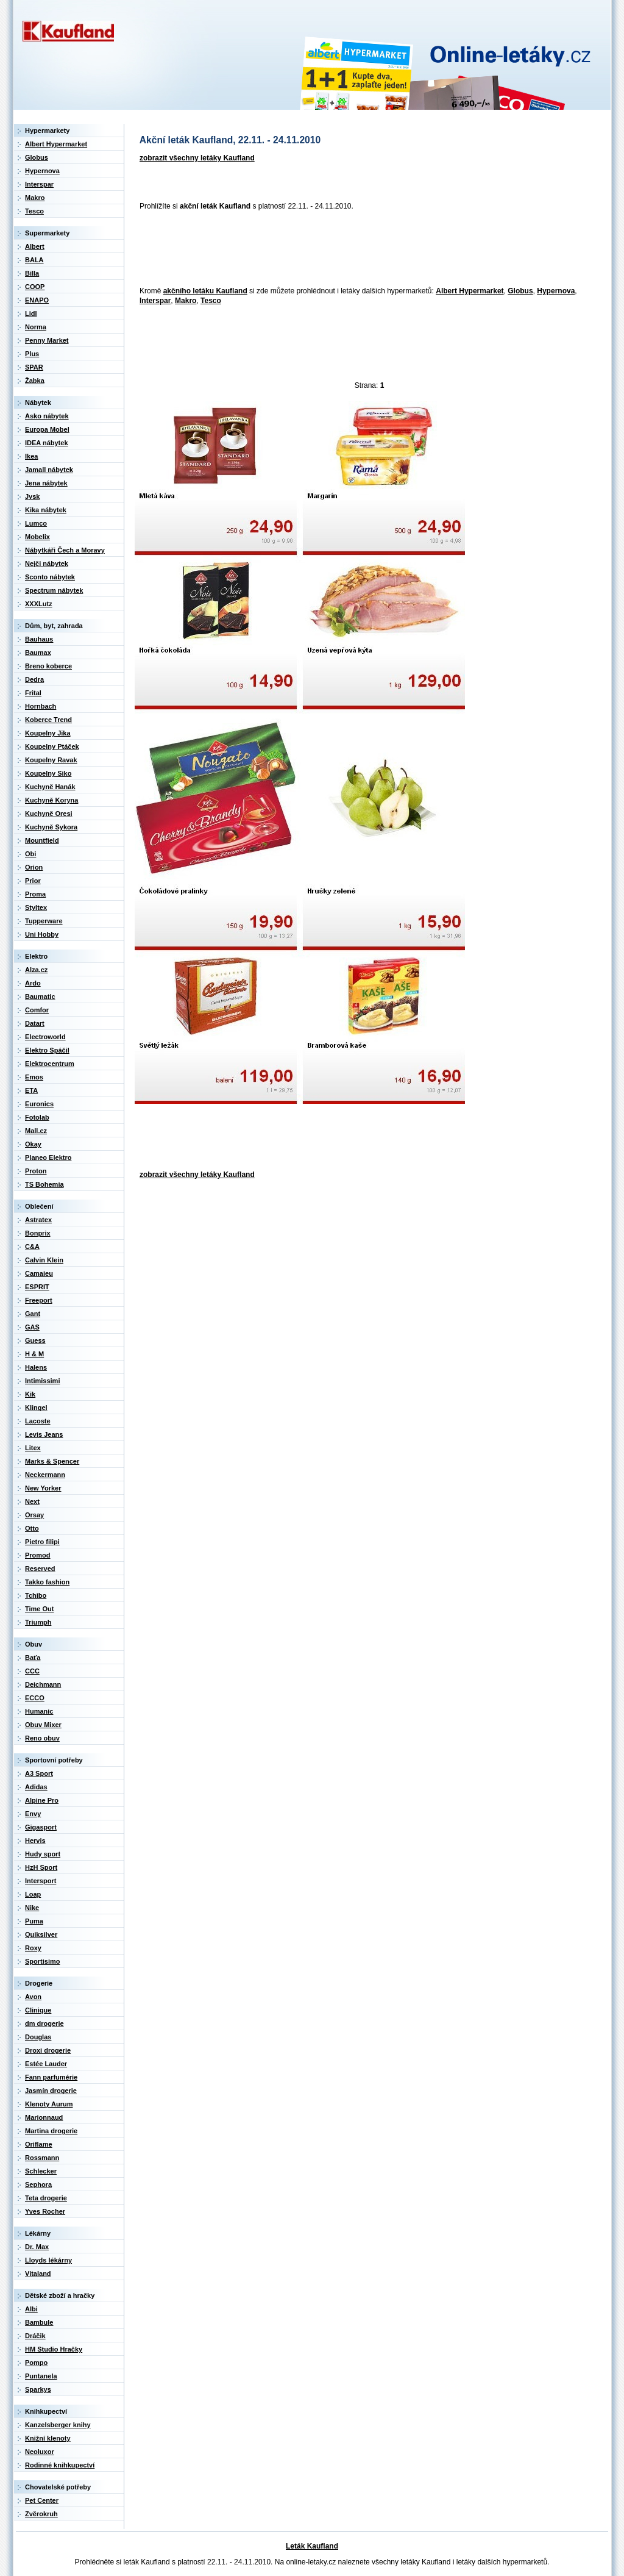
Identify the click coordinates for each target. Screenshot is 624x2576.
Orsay (34, 1515)
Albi (31, 2309)
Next (32, 1501)
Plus (32, 353)
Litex (33, 1447)
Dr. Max (37, 2246)
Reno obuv (42, 1738)
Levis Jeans (44, 1434)
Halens (36, 1367)
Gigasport (41, 1827)
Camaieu (39, 1273)
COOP (34, 286)
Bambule (39, 2322)
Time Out (39, 1608)
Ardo (33, 983)
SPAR (34, 367)
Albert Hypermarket (469, 291)
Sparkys (38, 2389)
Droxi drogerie (48, 2050)
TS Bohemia (44, 1184)
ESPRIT (37, 1286)
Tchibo (35, 1595)
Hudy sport (42, 1854)
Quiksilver (41, 1934)
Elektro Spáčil (47, 1050)
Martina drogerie (51, 2130)
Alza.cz (36, 969)
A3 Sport (39, 1773)
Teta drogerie (46, 2198)
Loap (33, 1894)
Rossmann (42, 2157)
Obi (30, 853)
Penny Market (47, 340)
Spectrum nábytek (54, 590)
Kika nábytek (45, 509)
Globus (520, 291)
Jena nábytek (46, 483)
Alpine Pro (41, 1800)
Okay (33, 1144)
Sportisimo (42, 1961)
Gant (32, 1313)
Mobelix (37, 536)
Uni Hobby (41, 934)
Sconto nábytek (50, 577)
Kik (30, 1394)
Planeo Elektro (48, 1157)
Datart (34, 1023)
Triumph (38, 1622)
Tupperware (44, 921)
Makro (185, 300)
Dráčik (35, 2335)
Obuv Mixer (43, 1724)
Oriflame (38, 2144)
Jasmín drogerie (51, 2090)
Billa (32, 273)
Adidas (36, 1787)
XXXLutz (38, 603)
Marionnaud (44, 2117)
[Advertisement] (356, 249)
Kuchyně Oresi (49, 813)
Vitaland (38, 2273)
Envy (33, 1813)
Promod (38, 1555)
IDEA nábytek (46, 442)
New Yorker (43, 1488)
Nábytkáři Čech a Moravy (65, 550)
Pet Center (41, 2500)
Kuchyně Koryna (51, 800)
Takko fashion (47, 1582)
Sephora (38, 2184)
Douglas (38, 2037)
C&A (32, 1246)
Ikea (31, 456)
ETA (31, 1090)
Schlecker (41, 2171)
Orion (34, 867)
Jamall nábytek (49, 469)
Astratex (38, 1219)
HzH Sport (41, 1867)
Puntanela (41, 2376)
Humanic (39, 1711)
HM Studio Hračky (53, 2349)
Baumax (38, 652)
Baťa (32, 1657)
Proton (35, 1171)
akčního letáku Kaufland (205, 291)
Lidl (31, 313)
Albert (34, 246)
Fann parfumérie (51, 2077)
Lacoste (38, 1421)
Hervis (35, 1840)
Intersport (40, 1880)
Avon (33, 1996)
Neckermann (45, 1474)
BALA (34, 259)
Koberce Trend (48, 719)
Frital (33, 692)
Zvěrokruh (41, 2513)
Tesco (210, 300)
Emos (34, 1077)
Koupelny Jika (48, 733)
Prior (33, 880)
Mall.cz (36, 1130)
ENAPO (37, 300)
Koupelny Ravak (51, 760)
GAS (32, 1327)
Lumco (36, 523)
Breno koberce (48, 666)
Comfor (37, 1010)
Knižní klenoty (48, 2438)
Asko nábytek (47, 416)
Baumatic (40, 996)
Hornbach (40, 706)
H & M (34, 1354)
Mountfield (42, 840)
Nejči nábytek (46, 563)
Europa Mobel (47, 429)
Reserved (40, 1568)
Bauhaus (39, 639)
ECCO (34, 1697)
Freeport (38, 1300)
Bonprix (38, 1233)
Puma (34, 1921)
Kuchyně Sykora (51, 827)
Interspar (155, 300)
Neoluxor (39, 2451)
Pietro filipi (42, 1541)
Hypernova (556, 291)
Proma (35, 894)
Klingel (36, 1407)
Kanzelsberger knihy (58, 2424)
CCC (32, 1671)
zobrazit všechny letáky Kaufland (197, 158)
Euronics (39, 1103)
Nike (32, 1907)
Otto (32, 1528)
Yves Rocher (45, 2211)
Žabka (34, 380)
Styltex (36, 907)
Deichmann (43, 1684)
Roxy (33, 1948)
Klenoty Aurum (49, 2104)
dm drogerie (44, 2023)
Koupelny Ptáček (52, 746)
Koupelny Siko (48, 773)
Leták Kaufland (312, 2546)
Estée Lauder (46, 2063)
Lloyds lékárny (48, 2260)
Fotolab (37, 1117)
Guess (35, 1340)
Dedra (34, 679)
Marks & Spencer (52, 1461)
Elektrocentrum (49, 1063)
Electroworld (45, 1036)
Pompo (36, 2362)
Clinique (38, 2010)
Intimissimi (42, 1380)
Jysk (32, 496)
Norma (35, 327)
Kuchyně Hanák (50, 786)
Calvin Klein (44, 1260)
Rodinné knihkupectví (59, 2465)
